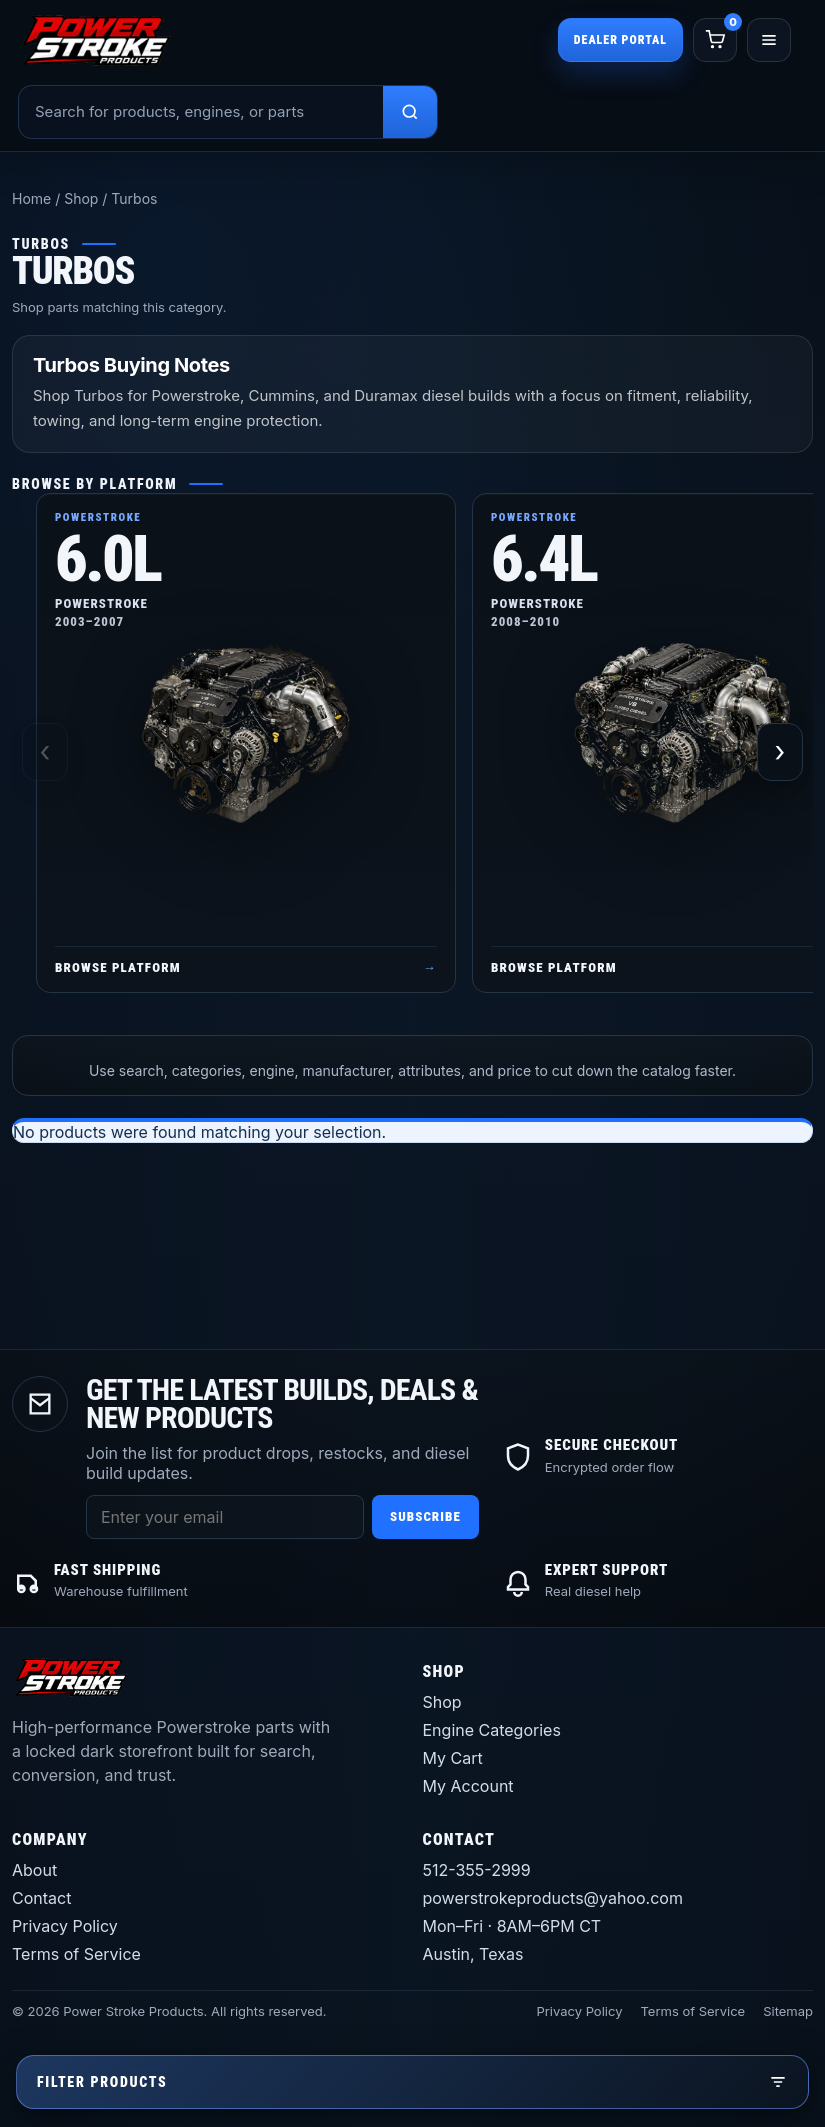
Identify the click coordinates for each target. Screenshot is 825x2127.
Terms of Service (76, 1954)
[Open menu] (769, 40)
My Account (468, 1786)
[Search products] (410, 112)
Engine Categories (492, 1730)
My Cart (453, 1758)
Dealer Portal (620, 40)
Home (31, 198)
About (34, 1870)
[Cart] (715, 40)
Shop (81, 198)
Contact (41, 1898)
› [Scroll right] (780, 752)
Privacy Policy (65, 1926)
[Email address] (225, 1517)
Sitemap (788, 2011)
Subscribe (425, 1516)
